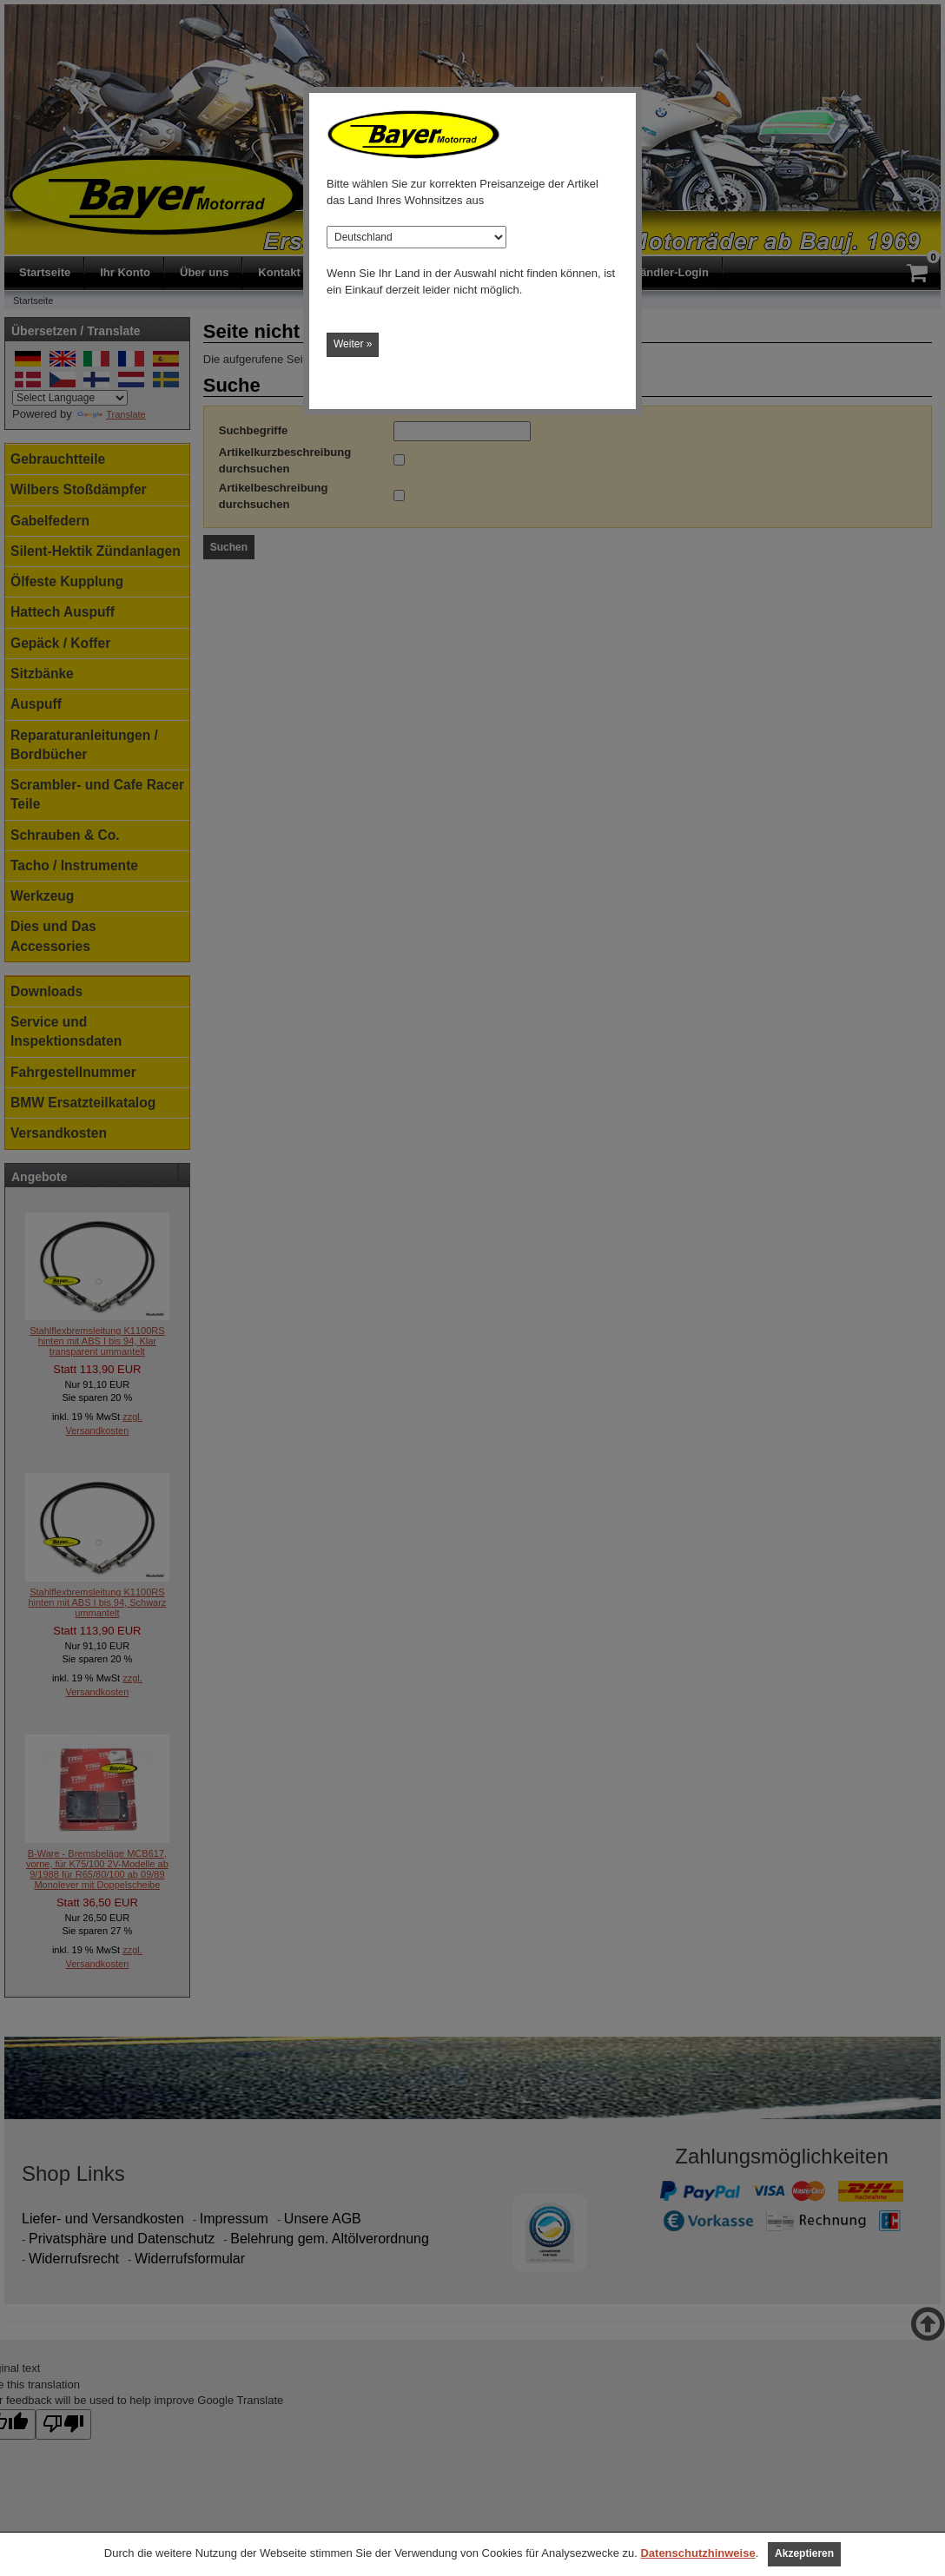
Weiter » (353, 344)
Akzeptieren (804, 2553)
